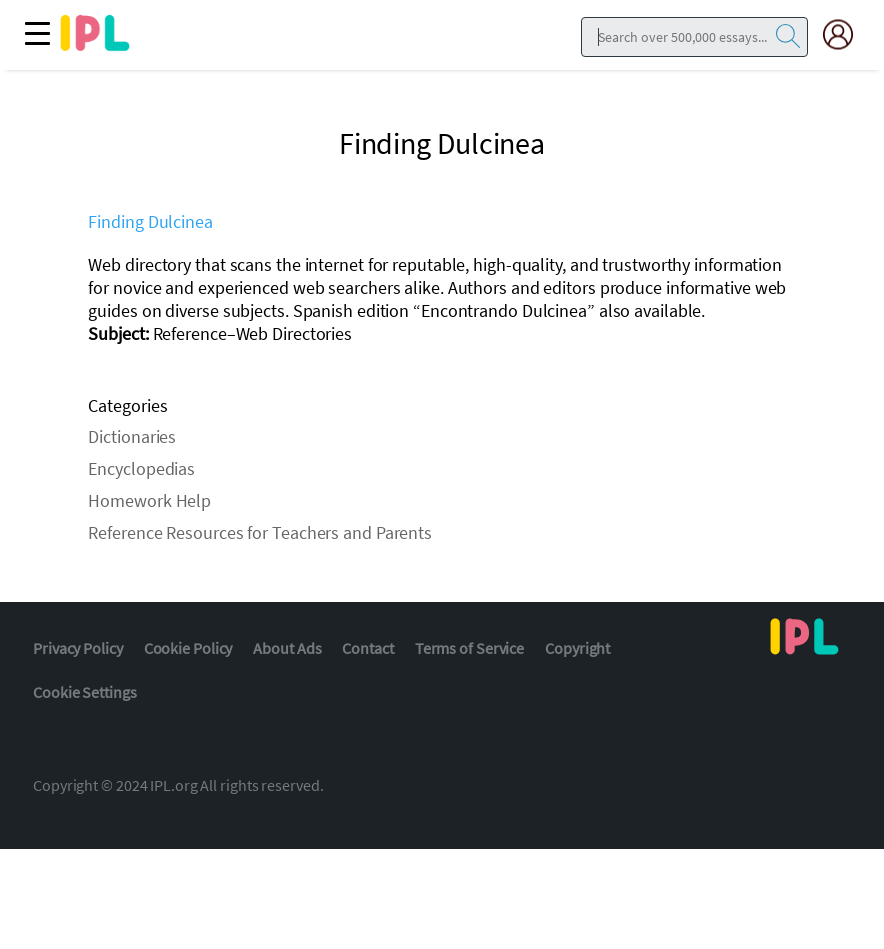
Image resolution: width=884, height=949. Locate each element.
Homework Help (149, 500)
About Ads (287, 648)
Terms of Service (469, 648)
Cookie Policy (188, 648)
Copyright (577, 648)
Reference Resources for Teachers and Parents (260, 532)
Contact (367, 648)
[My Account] (846, 34)
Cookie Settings (85, 692)
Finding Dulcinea (150, 221)
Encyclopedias (141, 468)
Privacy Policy (78, 648)
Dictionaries (132, 436)
